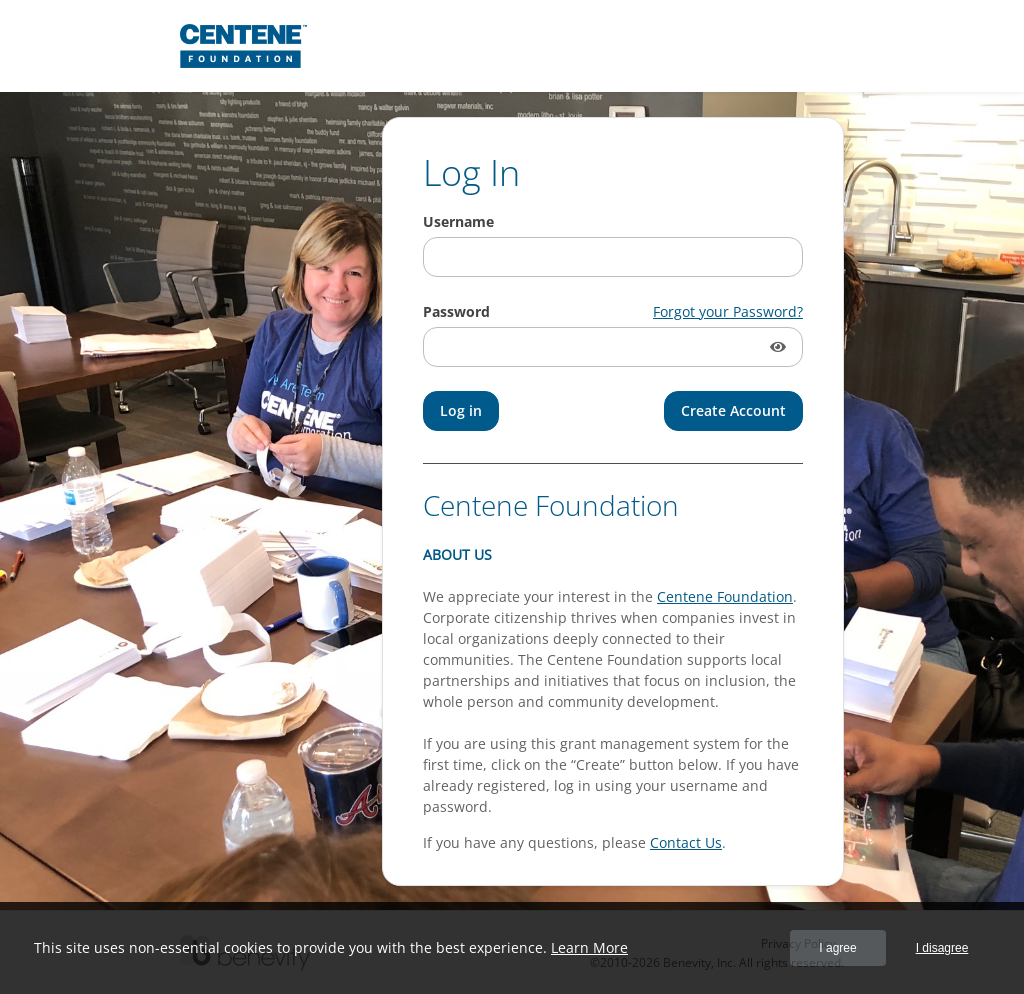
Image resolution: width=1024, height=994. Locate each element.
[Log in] (461, 411)
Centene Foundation (725, 596)
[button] (779, 347)
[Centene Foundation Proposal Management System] (243, 46)
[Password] (613, 347)
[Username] (613, 257)
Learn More (589, 947)
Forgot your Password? (728, 311)
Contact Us (686, 842)
